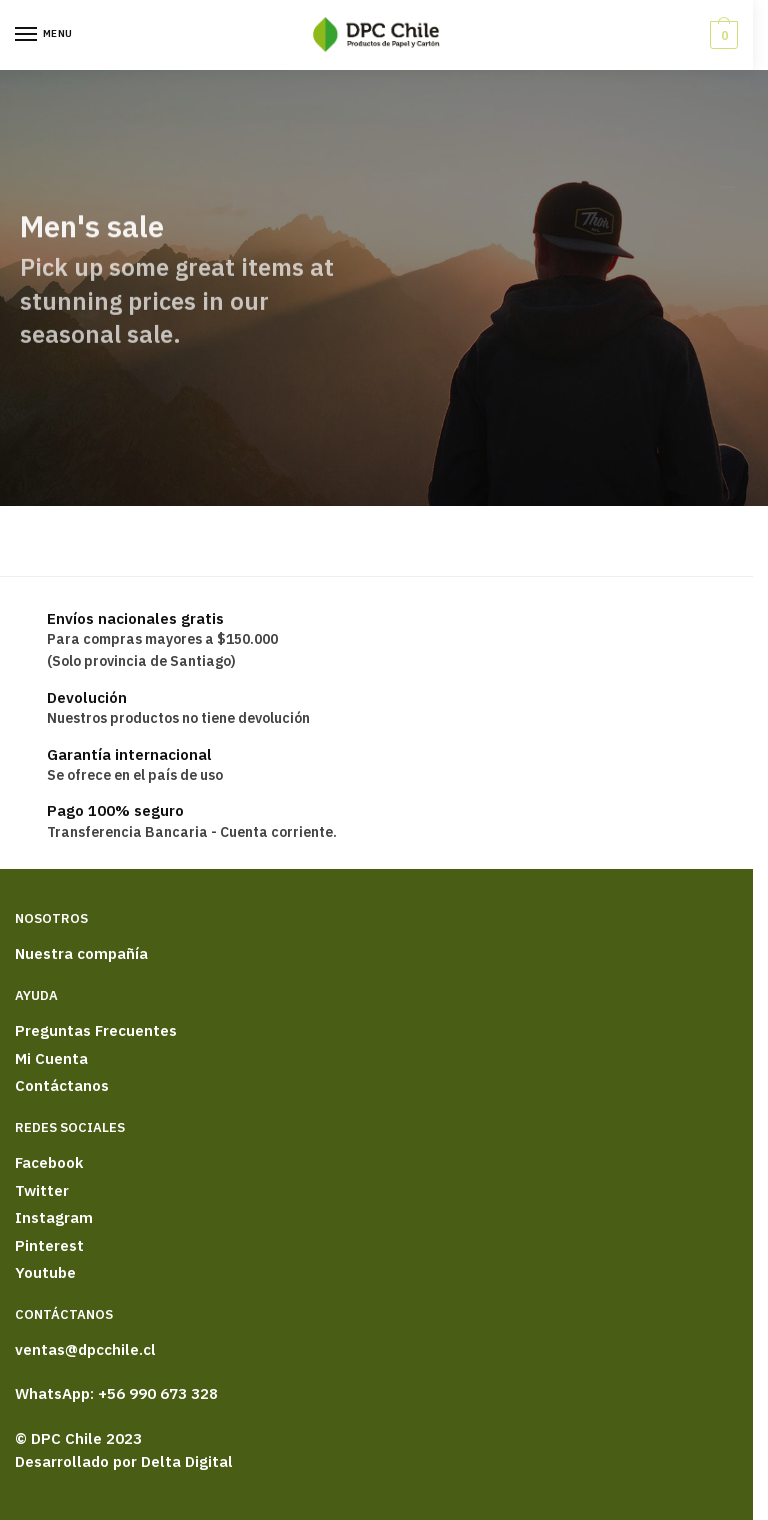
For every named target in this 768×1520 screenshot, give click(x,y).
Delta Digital (187, 1461)
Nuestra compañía (81, 953)
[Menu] (45, 35)
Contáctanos (62, 1085)
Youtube (45, 1272)
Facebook (49, 1162)
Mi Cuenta (51, 1058)
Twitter (42, 1190)
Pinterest (49, 1245)
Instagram (54, 1217)
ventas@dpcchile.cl (85, 1349)
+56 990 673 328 (158, 1393)
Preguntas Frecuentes (96, 1030)
